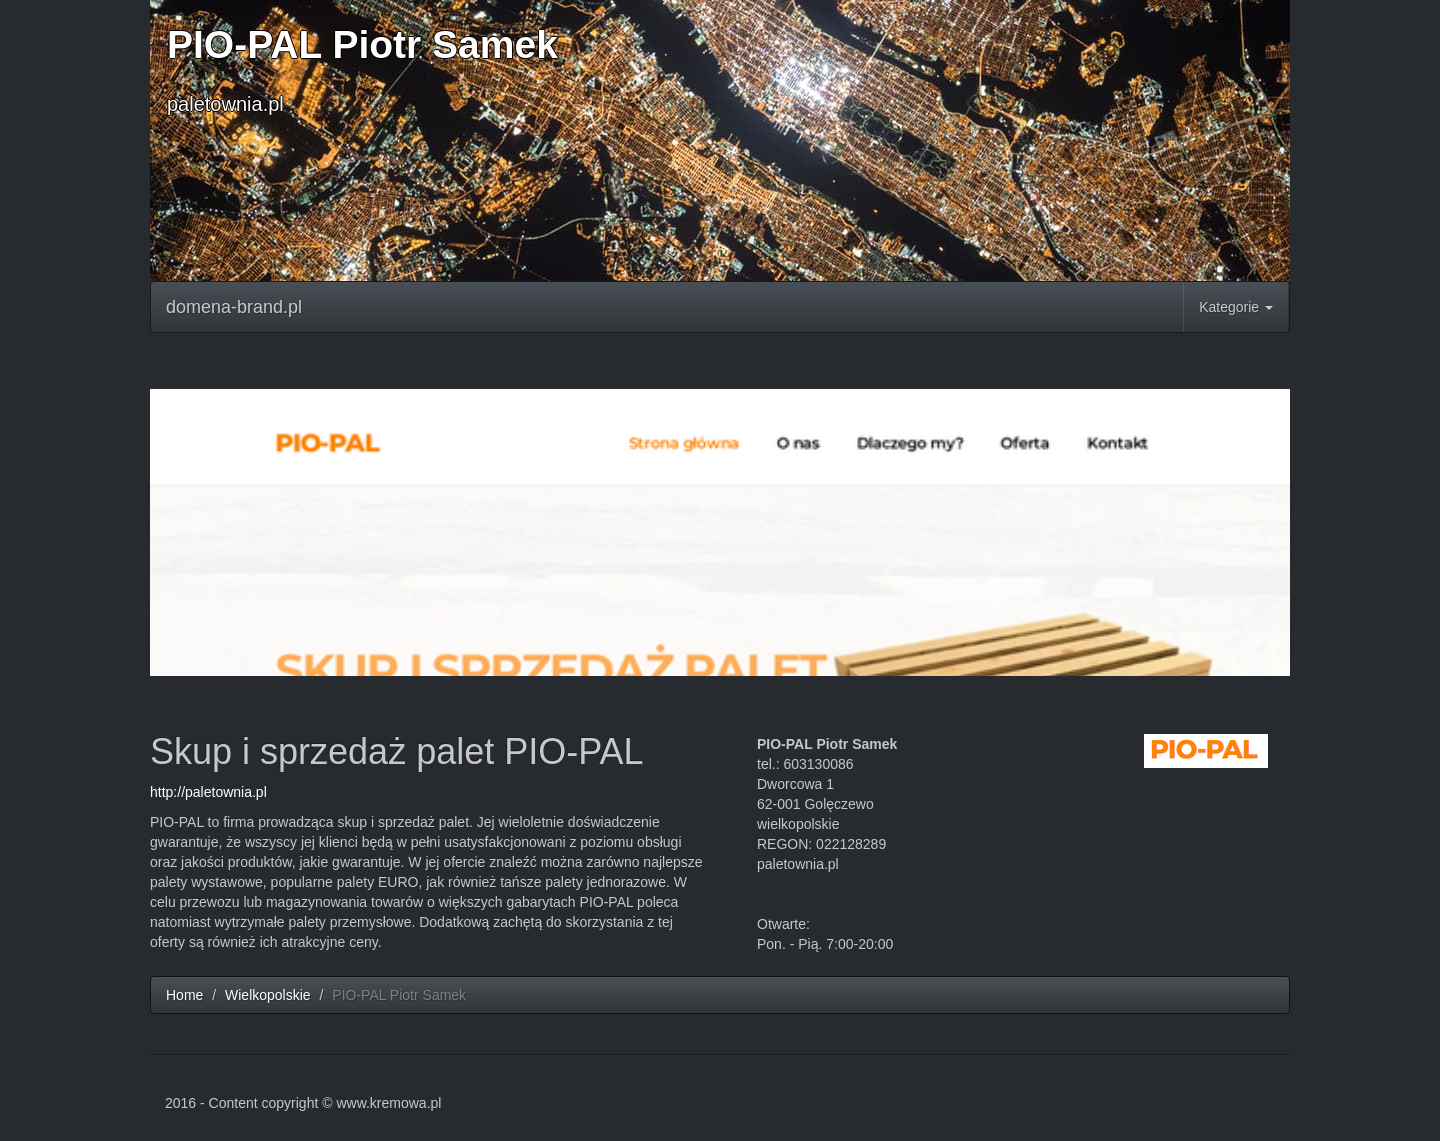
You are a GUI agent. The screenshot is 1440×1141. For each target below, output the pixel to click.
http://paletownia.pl (208, 792)
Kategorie (1236, 307)
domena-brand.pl (234, 307)
